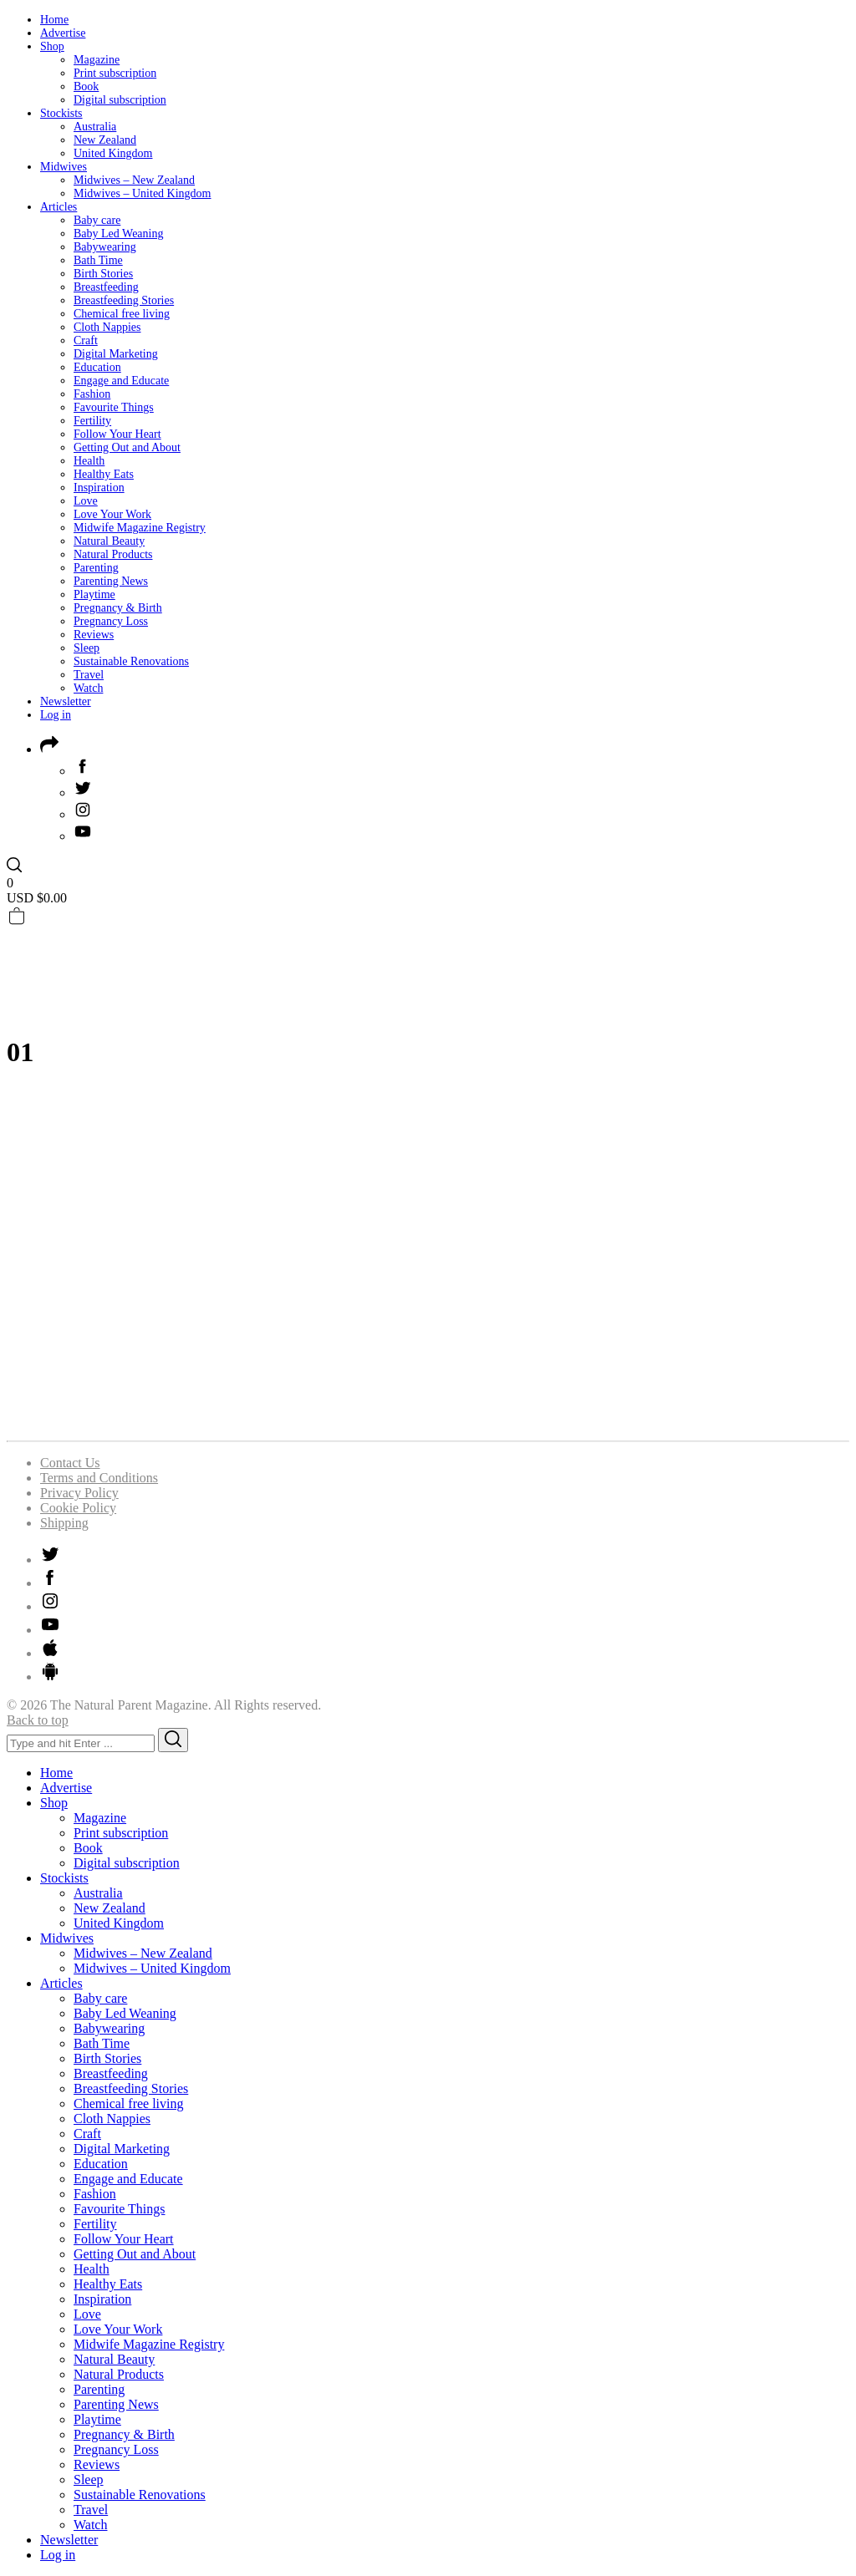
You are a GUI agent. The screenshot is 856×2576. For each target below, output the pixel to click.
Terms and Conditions (99, 1478)
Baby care (97, 220)
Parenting (96, 567)
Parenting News (111, 581)
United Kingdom (113, 153)
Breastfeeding (106, 287)
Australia (95, 126)
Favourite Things (114, 407)
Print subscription (115, 73)
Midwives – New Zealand (134, 180)
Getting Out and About (127, 447)
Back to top (38, 1720)
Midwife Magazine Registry (140, 527)
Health (89, 461)
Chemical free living (122, 313)
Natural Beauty (109, 541)
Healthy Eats (104, 474)
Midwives (63, 166)
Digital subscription (120, 100)
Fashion (92, 394)
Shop (52, 46)
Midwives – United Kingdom (142, 193)
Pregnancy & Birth (118, 608)
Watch (88, 688)
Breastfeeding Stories (124, 300)
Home (54, 19)
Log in (55, 715)
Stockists (61, 113)
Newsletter (65, 701)
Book (86, 86)
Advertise (62, 33)
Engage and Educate (121, 380)
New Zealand (105, 140)
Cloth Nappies (107, 327)
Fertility (92, 420)
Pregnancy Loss (111, 621)
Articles (58, 207)
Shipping (64, 1523)
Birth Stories (103, 273)
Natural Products (113, 554)
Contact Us (70, 1463)
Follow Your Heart (117, 434)
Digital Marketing (116, 354)
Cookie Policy (78, 1508)
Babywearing (105, 247)
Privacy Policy (79, 1493)
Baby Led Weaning (118, 233)
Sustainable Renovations (131, 661)
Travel (89, 674)
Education (97, 367)
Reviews (94, 634)
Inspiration (99, 487)
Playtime (94, 594)
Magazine (97, 59)
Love (86, 501)
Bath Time (98, 260)
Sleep (86, 648)
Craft (86, 340)
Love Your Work (112, 514)
